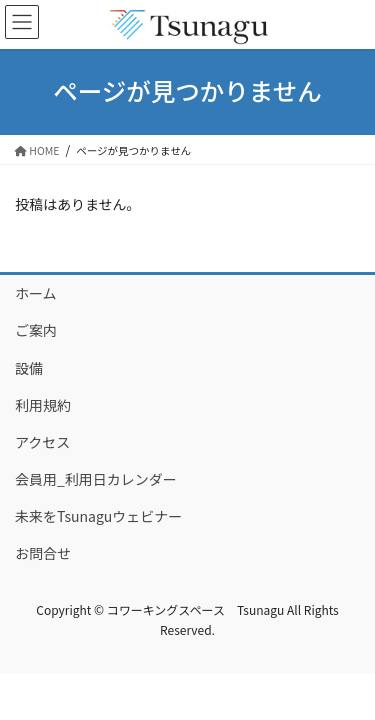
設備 (29, 368)
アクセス (42, 442)
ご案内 (36, 330)
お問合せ (43, 553)
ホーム (36, 293)
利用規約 (43, 405)
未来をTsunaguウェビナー (98, 516)
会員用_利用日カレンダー (96, 479)
